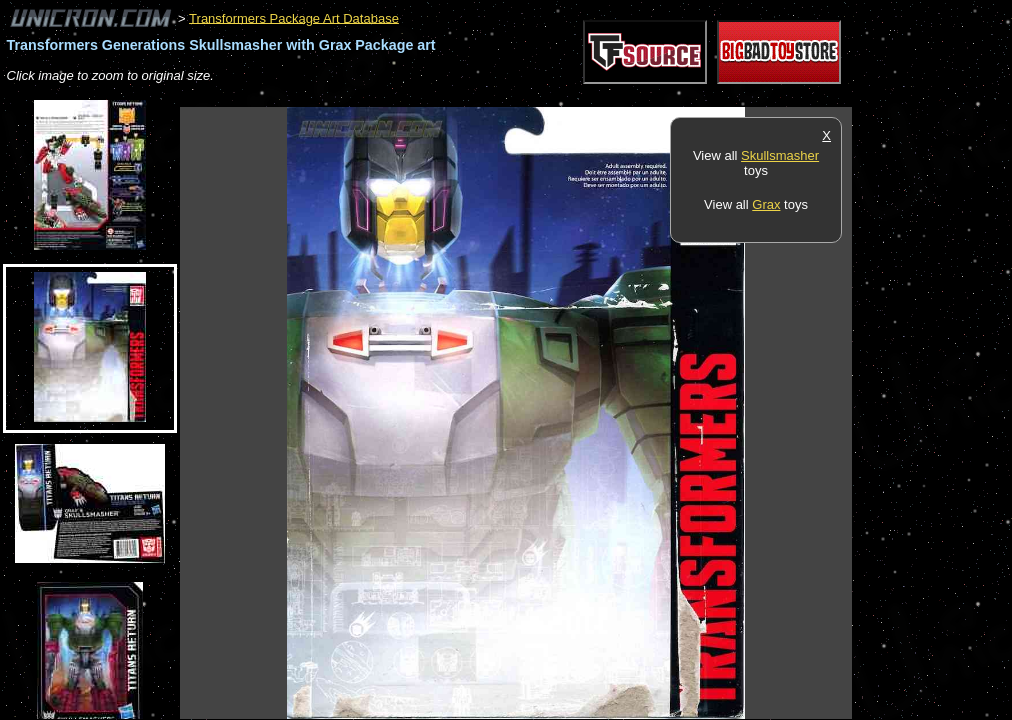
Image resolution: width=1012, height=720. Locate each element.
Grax (766, 204)
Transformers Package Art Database (294, 17)
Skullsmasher (780, 155)
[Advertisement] (544, 96)
